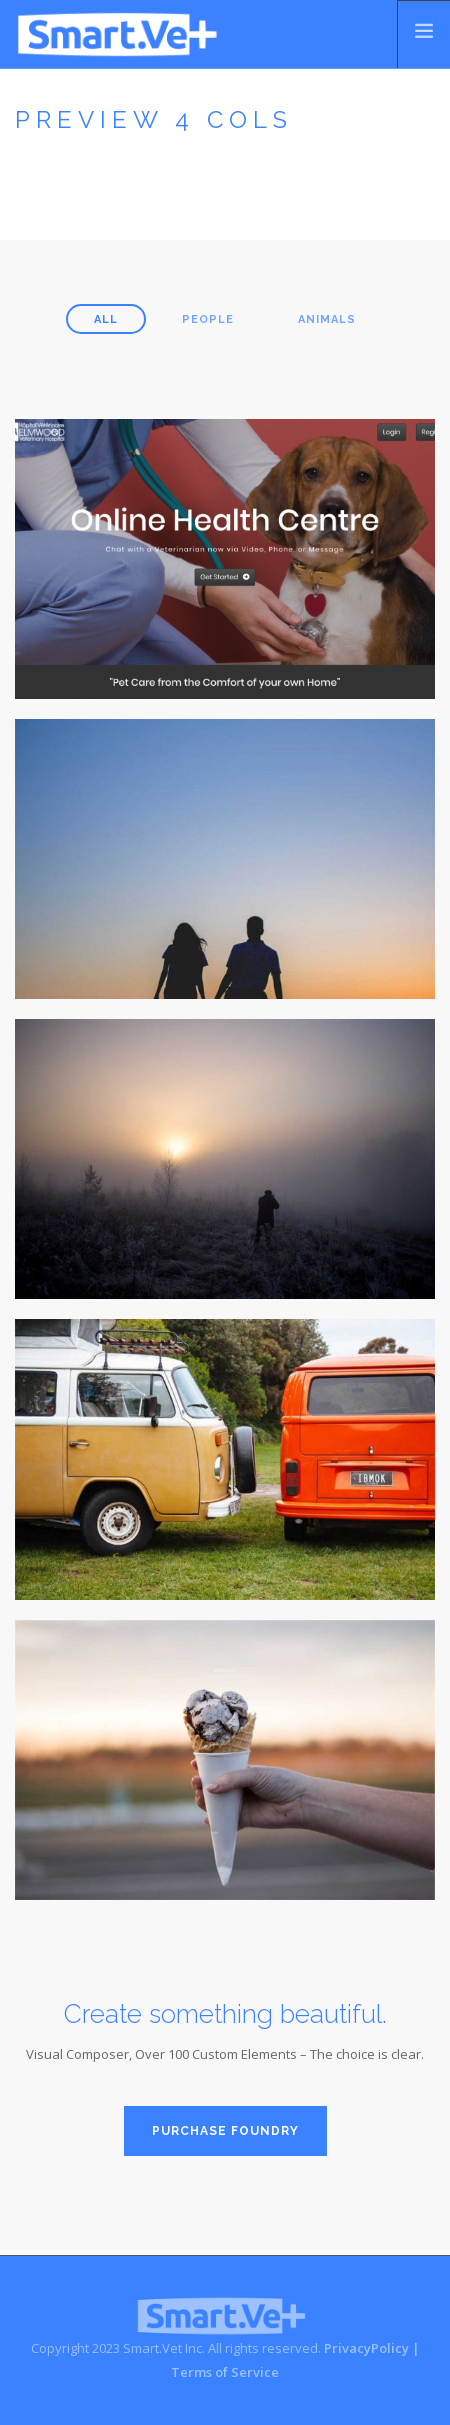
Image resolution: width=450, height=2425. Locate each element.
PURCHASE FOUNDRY (225, 2131)
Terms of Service (225, 2372)
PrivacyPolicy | (372, 2348)
